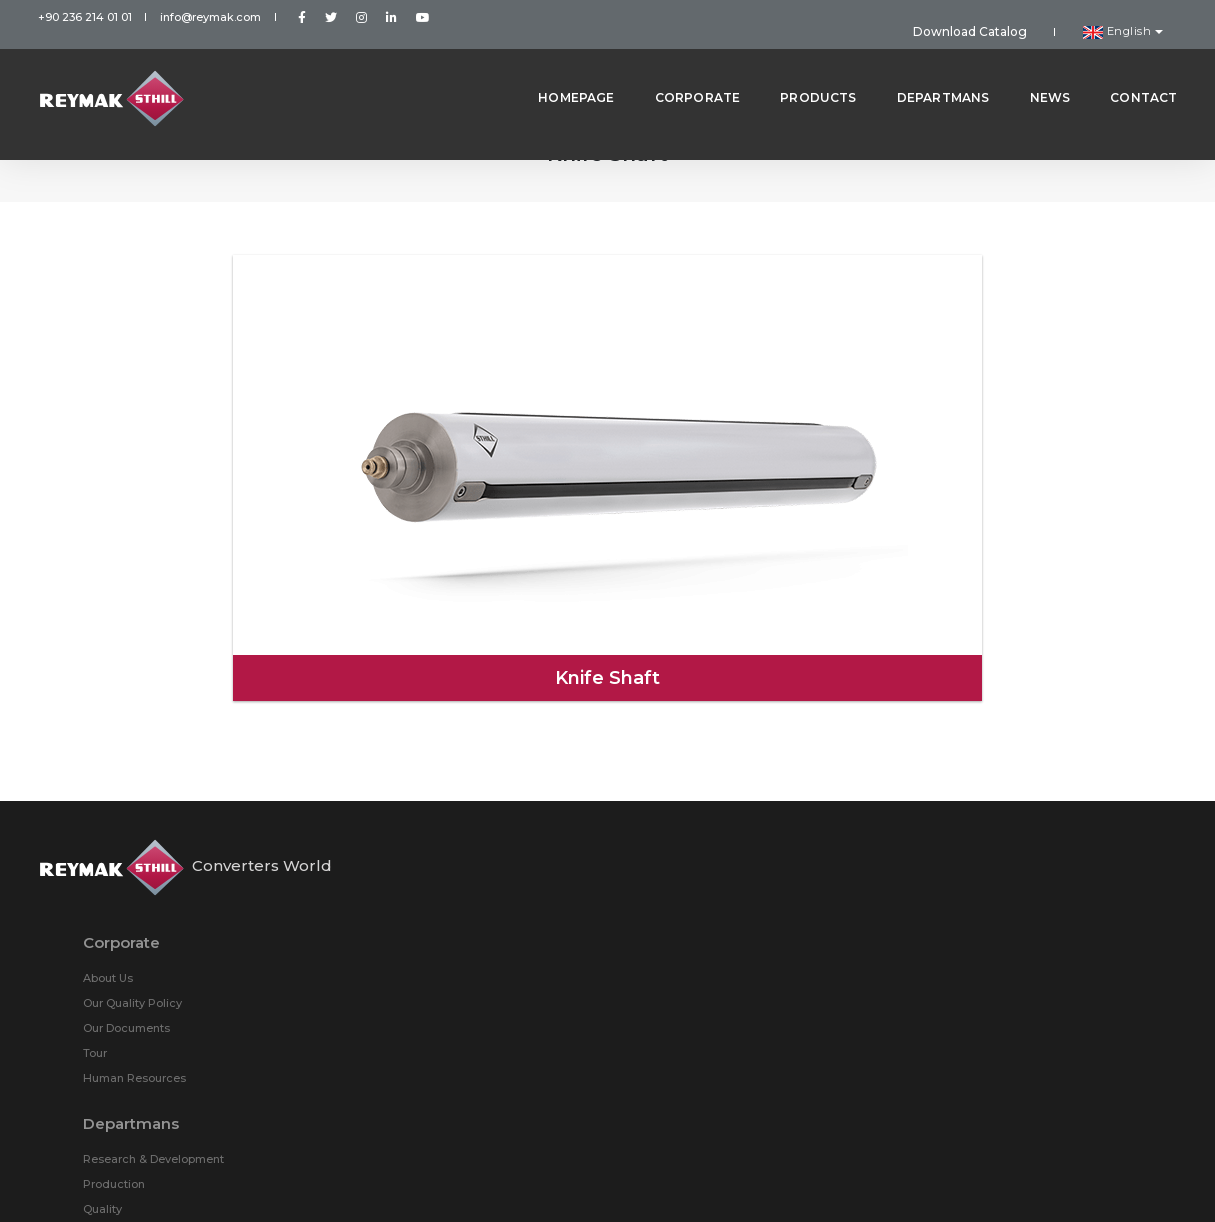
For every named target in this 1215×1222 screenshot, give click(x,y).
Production (436, 988)
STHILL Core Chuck (751, 879)
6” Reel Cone (734, 929)
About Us (430, 779)
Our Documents (448, 829)
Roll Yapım (1147, 1181)
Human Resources (456, 879)
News (1034, 69)
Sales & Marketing (455, 1038)
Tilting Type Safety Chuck (769, 904)
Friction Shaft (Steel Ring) (769, 804)
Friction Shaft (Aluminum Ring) (1022, 804)
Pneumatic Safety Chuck (1006, 904)
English (1134, 16)
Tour (417, 854)
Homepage (560, 69)
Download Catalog (1012, 16)
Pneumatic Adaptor (991, 854)
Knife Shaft (728, 854)
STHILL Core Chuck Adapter (1014, 879)
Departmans (927, 69)
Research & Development (475, 963)
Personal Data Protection (607, 1181)
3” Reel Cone (972, 929)
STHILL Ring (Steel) (990, 779)
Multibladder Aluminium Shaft (781, 829)
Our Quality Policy (454, 804)
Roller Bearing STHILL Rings (775, 954)
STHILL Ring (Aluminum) (765, 779)
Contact (1127, 69)
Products (802, 69)
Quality (424, 1013)
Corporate (682, 69)
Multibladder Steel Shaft (1004, 829)
